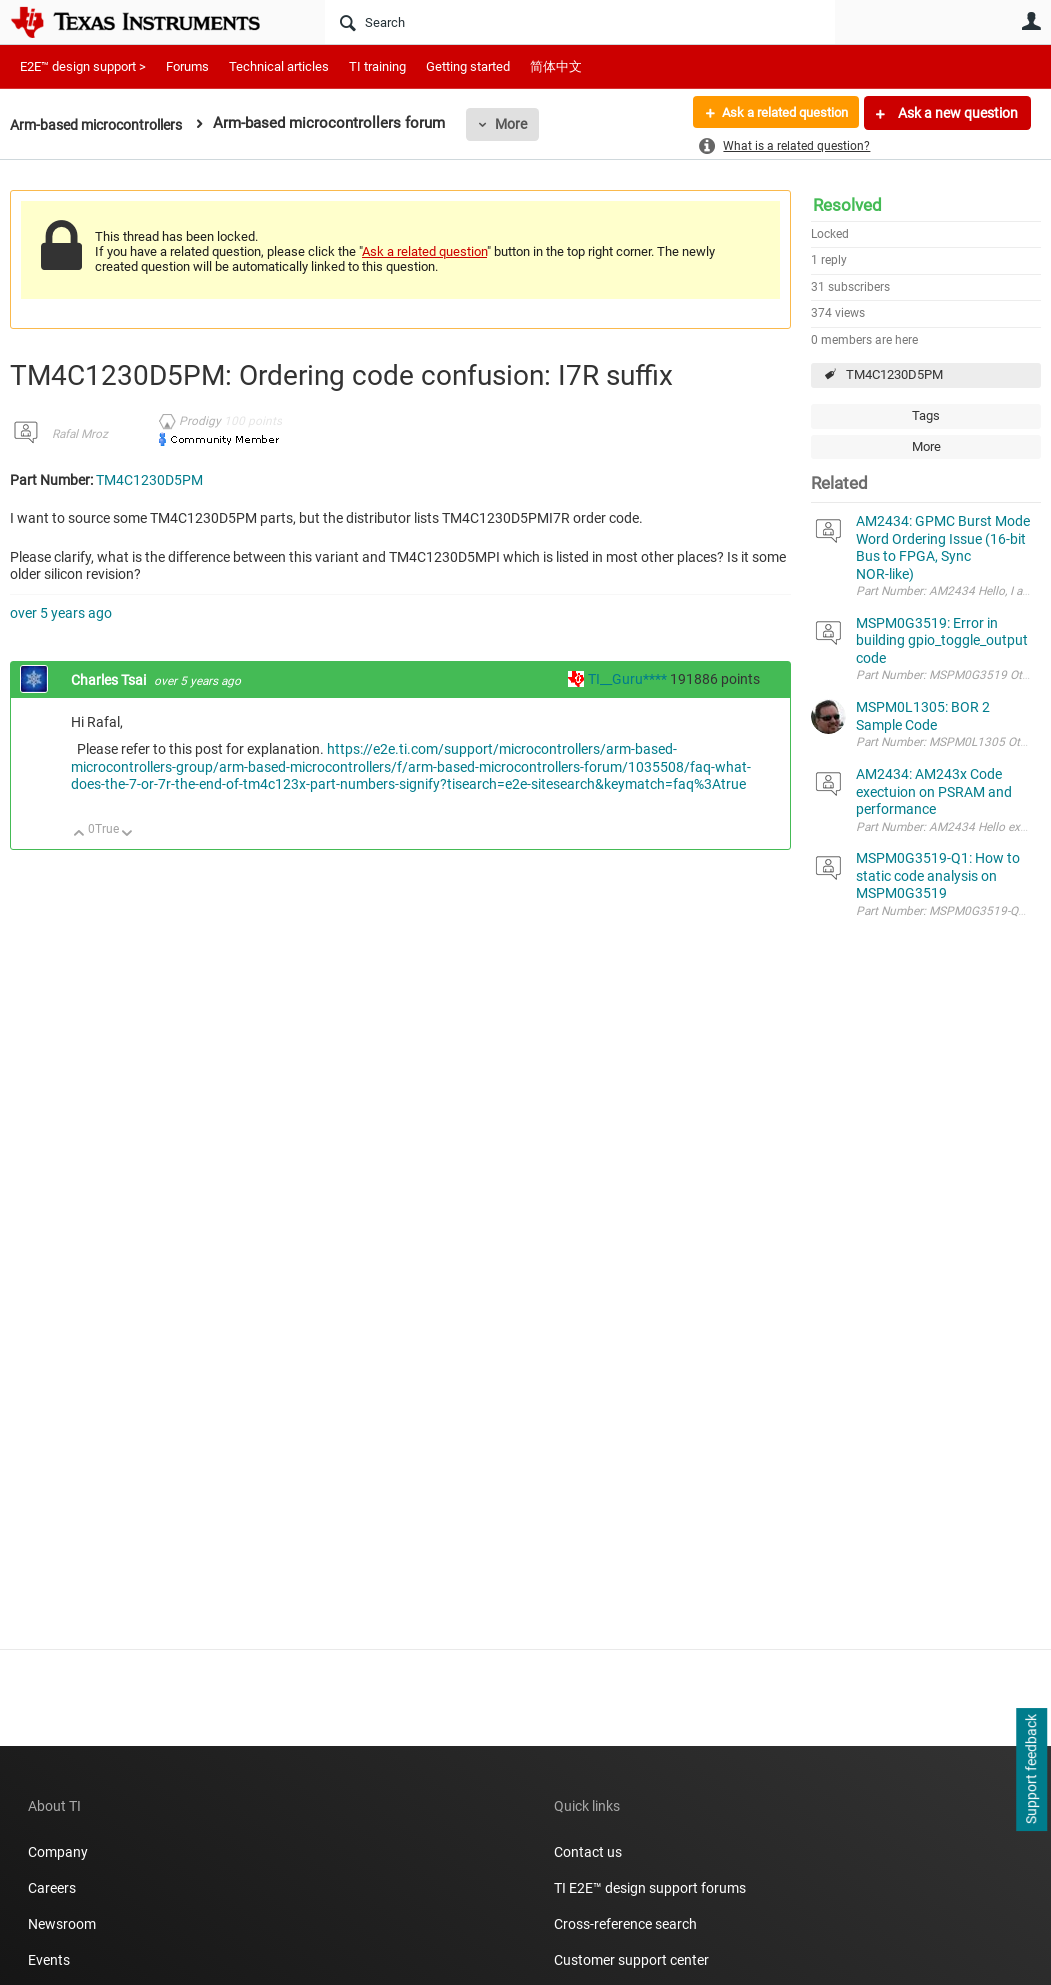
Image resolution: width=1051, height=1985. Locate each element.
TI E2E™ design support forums (650, 1888)
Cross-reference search (625, 1924)
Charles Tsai (110, 680)
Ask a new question (956, 113)
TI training (377, 66)
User (1031, 21)
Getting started (468, 66)
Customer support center (631, 1960)
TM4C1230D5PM (894, 374)
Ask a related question (777, 113)
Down (127, 834)
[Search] (580, 22)
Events (49, 1960)
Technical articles (279, 66)
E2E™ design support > (83, 66)
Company (58, 1852)
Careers (52, 1888)
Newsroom (62, 1924)
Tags (926, 415)
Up (79, 834)
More (527, 124)
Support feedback (1031, 1770)
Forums (187, 66)
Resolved (847, 205)
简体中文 (556, 66)
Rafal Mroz (80, 434)
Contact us (588, 1852)
